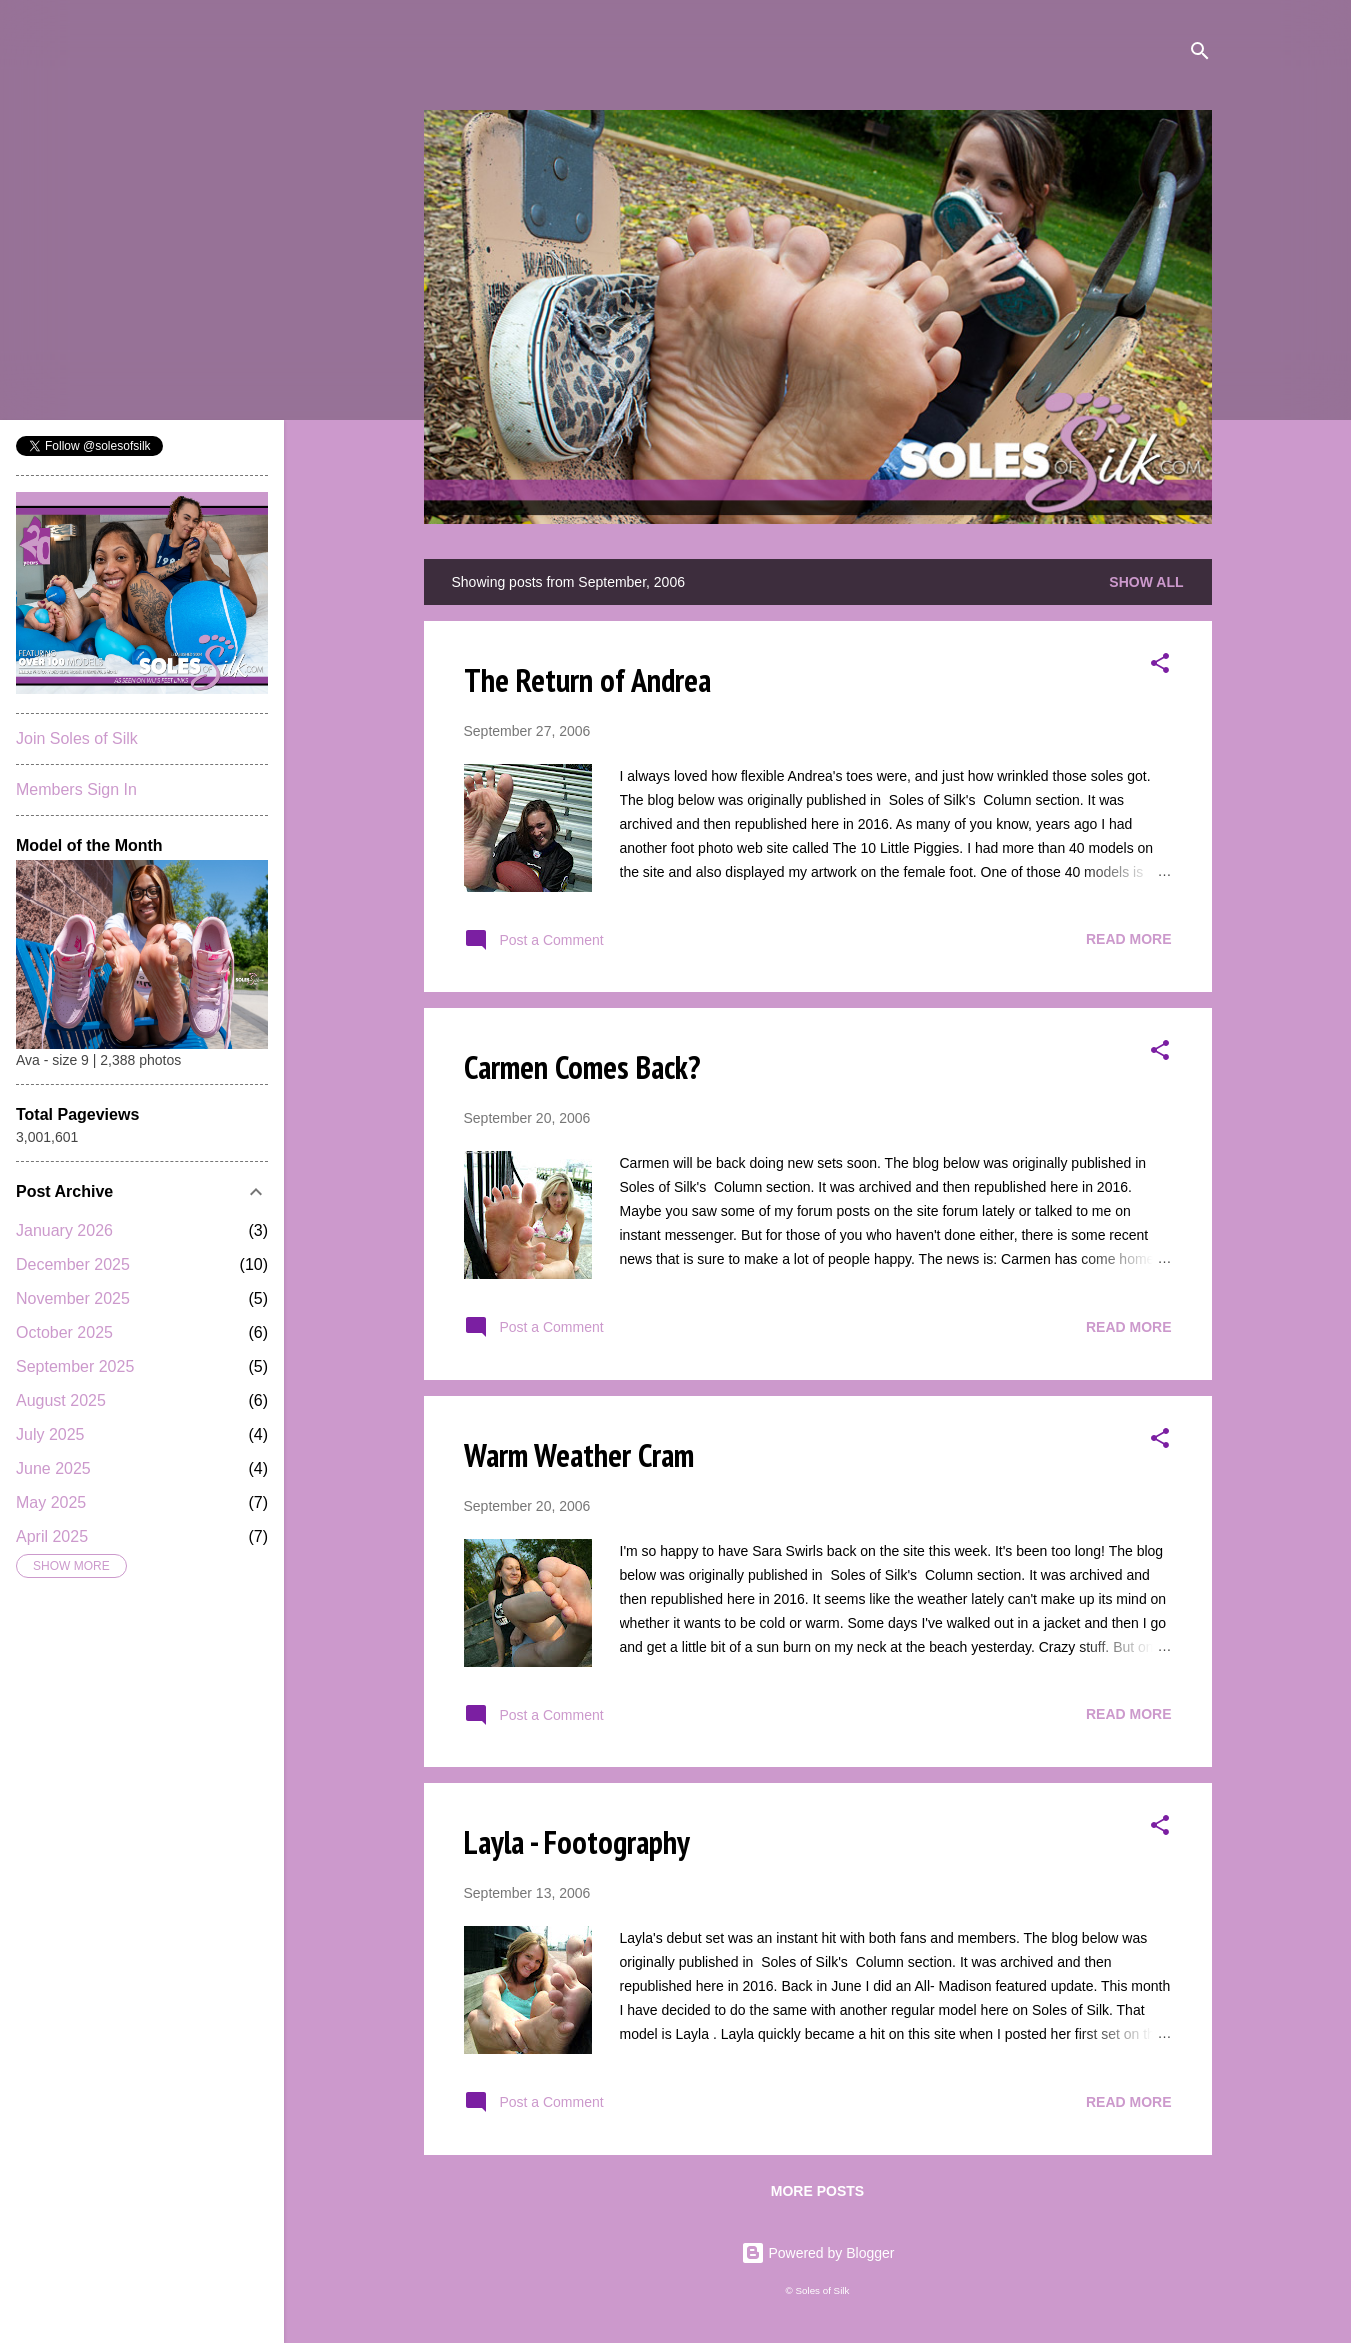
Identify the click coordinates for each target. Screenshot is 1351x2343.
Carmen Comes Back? (582, 1067)
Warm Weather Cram (579, 1455)
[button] (1160, 666)
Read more (1129, 939)
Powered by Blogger (818, 2253)
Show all (1146, 582)
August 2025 (61, 1400)
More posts (817, 2191)
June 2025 (53, 1468)
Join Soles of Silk (77, 738)
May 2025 (51, 1502)
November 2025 (73, 1298)
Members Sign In (76, 789)
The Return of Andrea (587, 680)
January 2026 (64, 1230)
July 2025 (50, 1434)
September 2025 (75, 1366)
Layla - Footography (577, 1842)
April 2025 (52, 1536)
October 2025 (64, 1332)
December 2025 (73, 1264)
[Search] (1200, 54)
